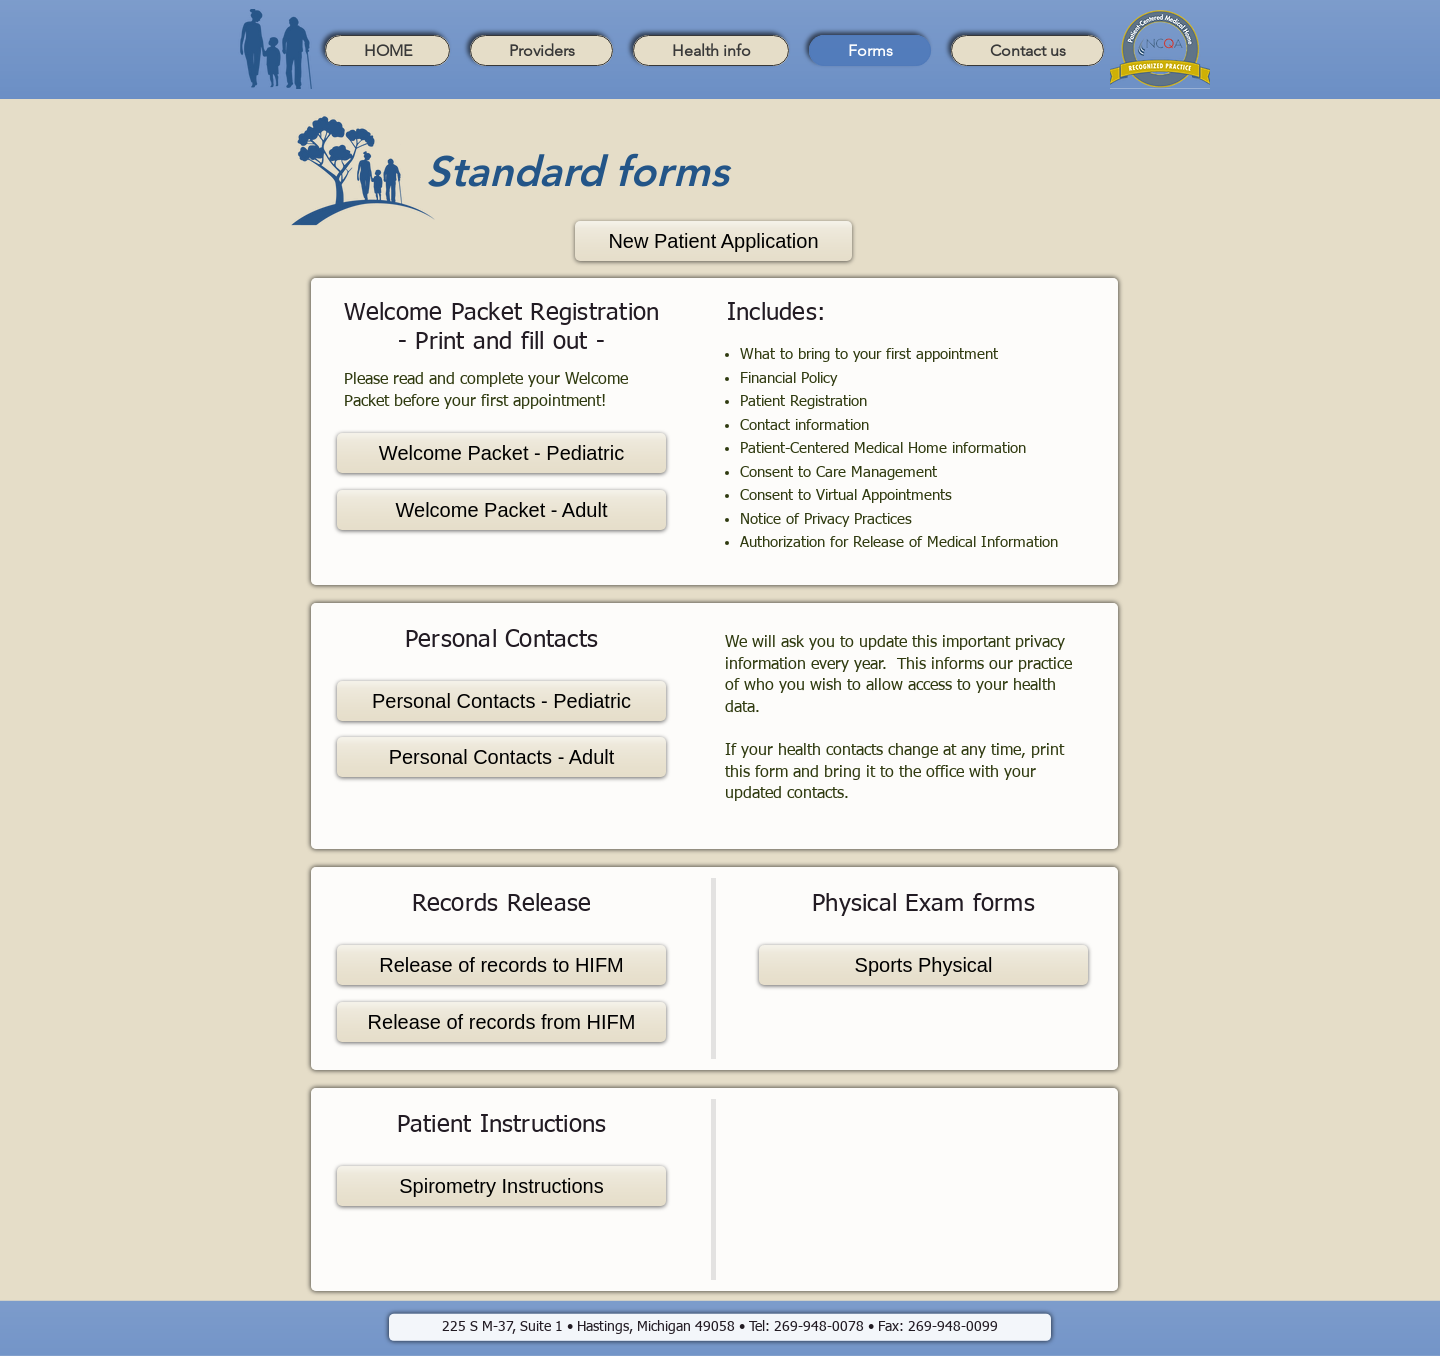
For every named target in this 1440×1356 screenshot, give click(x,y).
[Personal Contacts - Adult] (501, 757)
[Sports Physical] (923, 965)
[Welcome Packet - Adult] (501, 510)
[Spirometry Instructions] (501, 1186)
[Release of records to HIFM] (501, 965)
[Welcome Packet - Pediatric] (501, 453)
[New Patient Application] (713, 241)
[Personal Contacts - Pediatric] (501, 701)
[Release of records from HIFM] (501, 1022)
